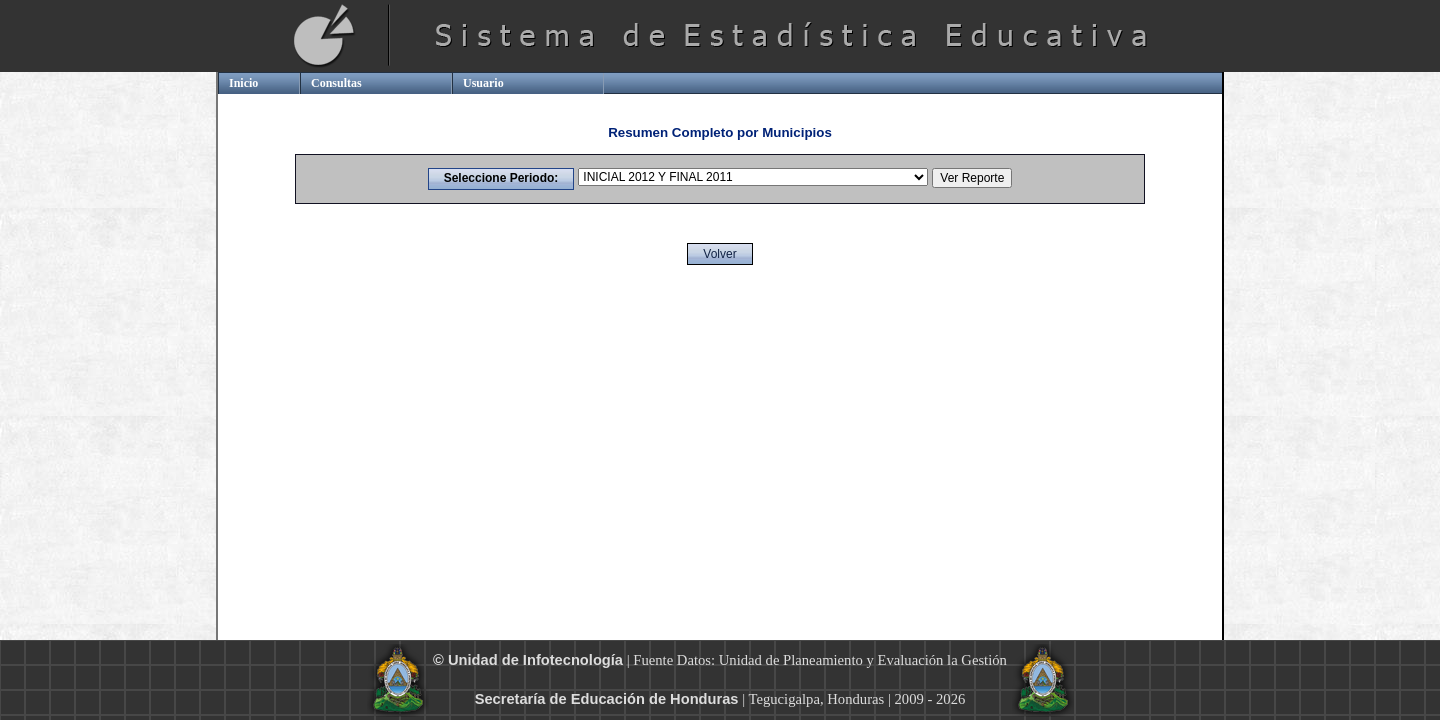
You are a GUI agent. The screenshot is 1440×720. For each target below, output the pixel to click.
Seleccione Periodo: (501, 178)
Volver (719, 254)
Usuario (483, 83)
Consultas (336, 83)
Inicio (243, 83)
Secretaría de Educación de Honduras (607, 699)
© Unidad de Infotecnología (528, 660)
